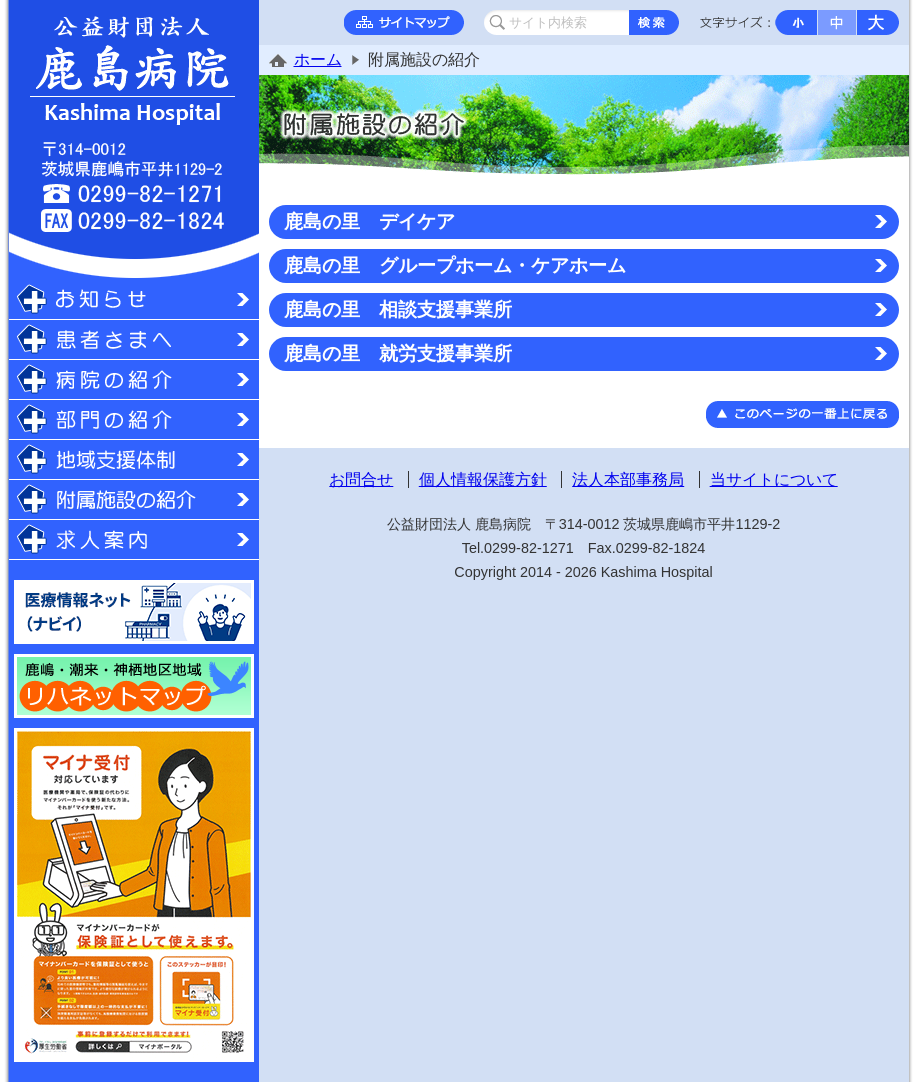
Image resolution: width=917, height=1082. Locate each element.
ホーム (318, 59)
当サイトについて (774, 479)
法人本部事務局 (628, 479)
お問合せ (361, 479)
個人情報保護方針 (483, 479)
